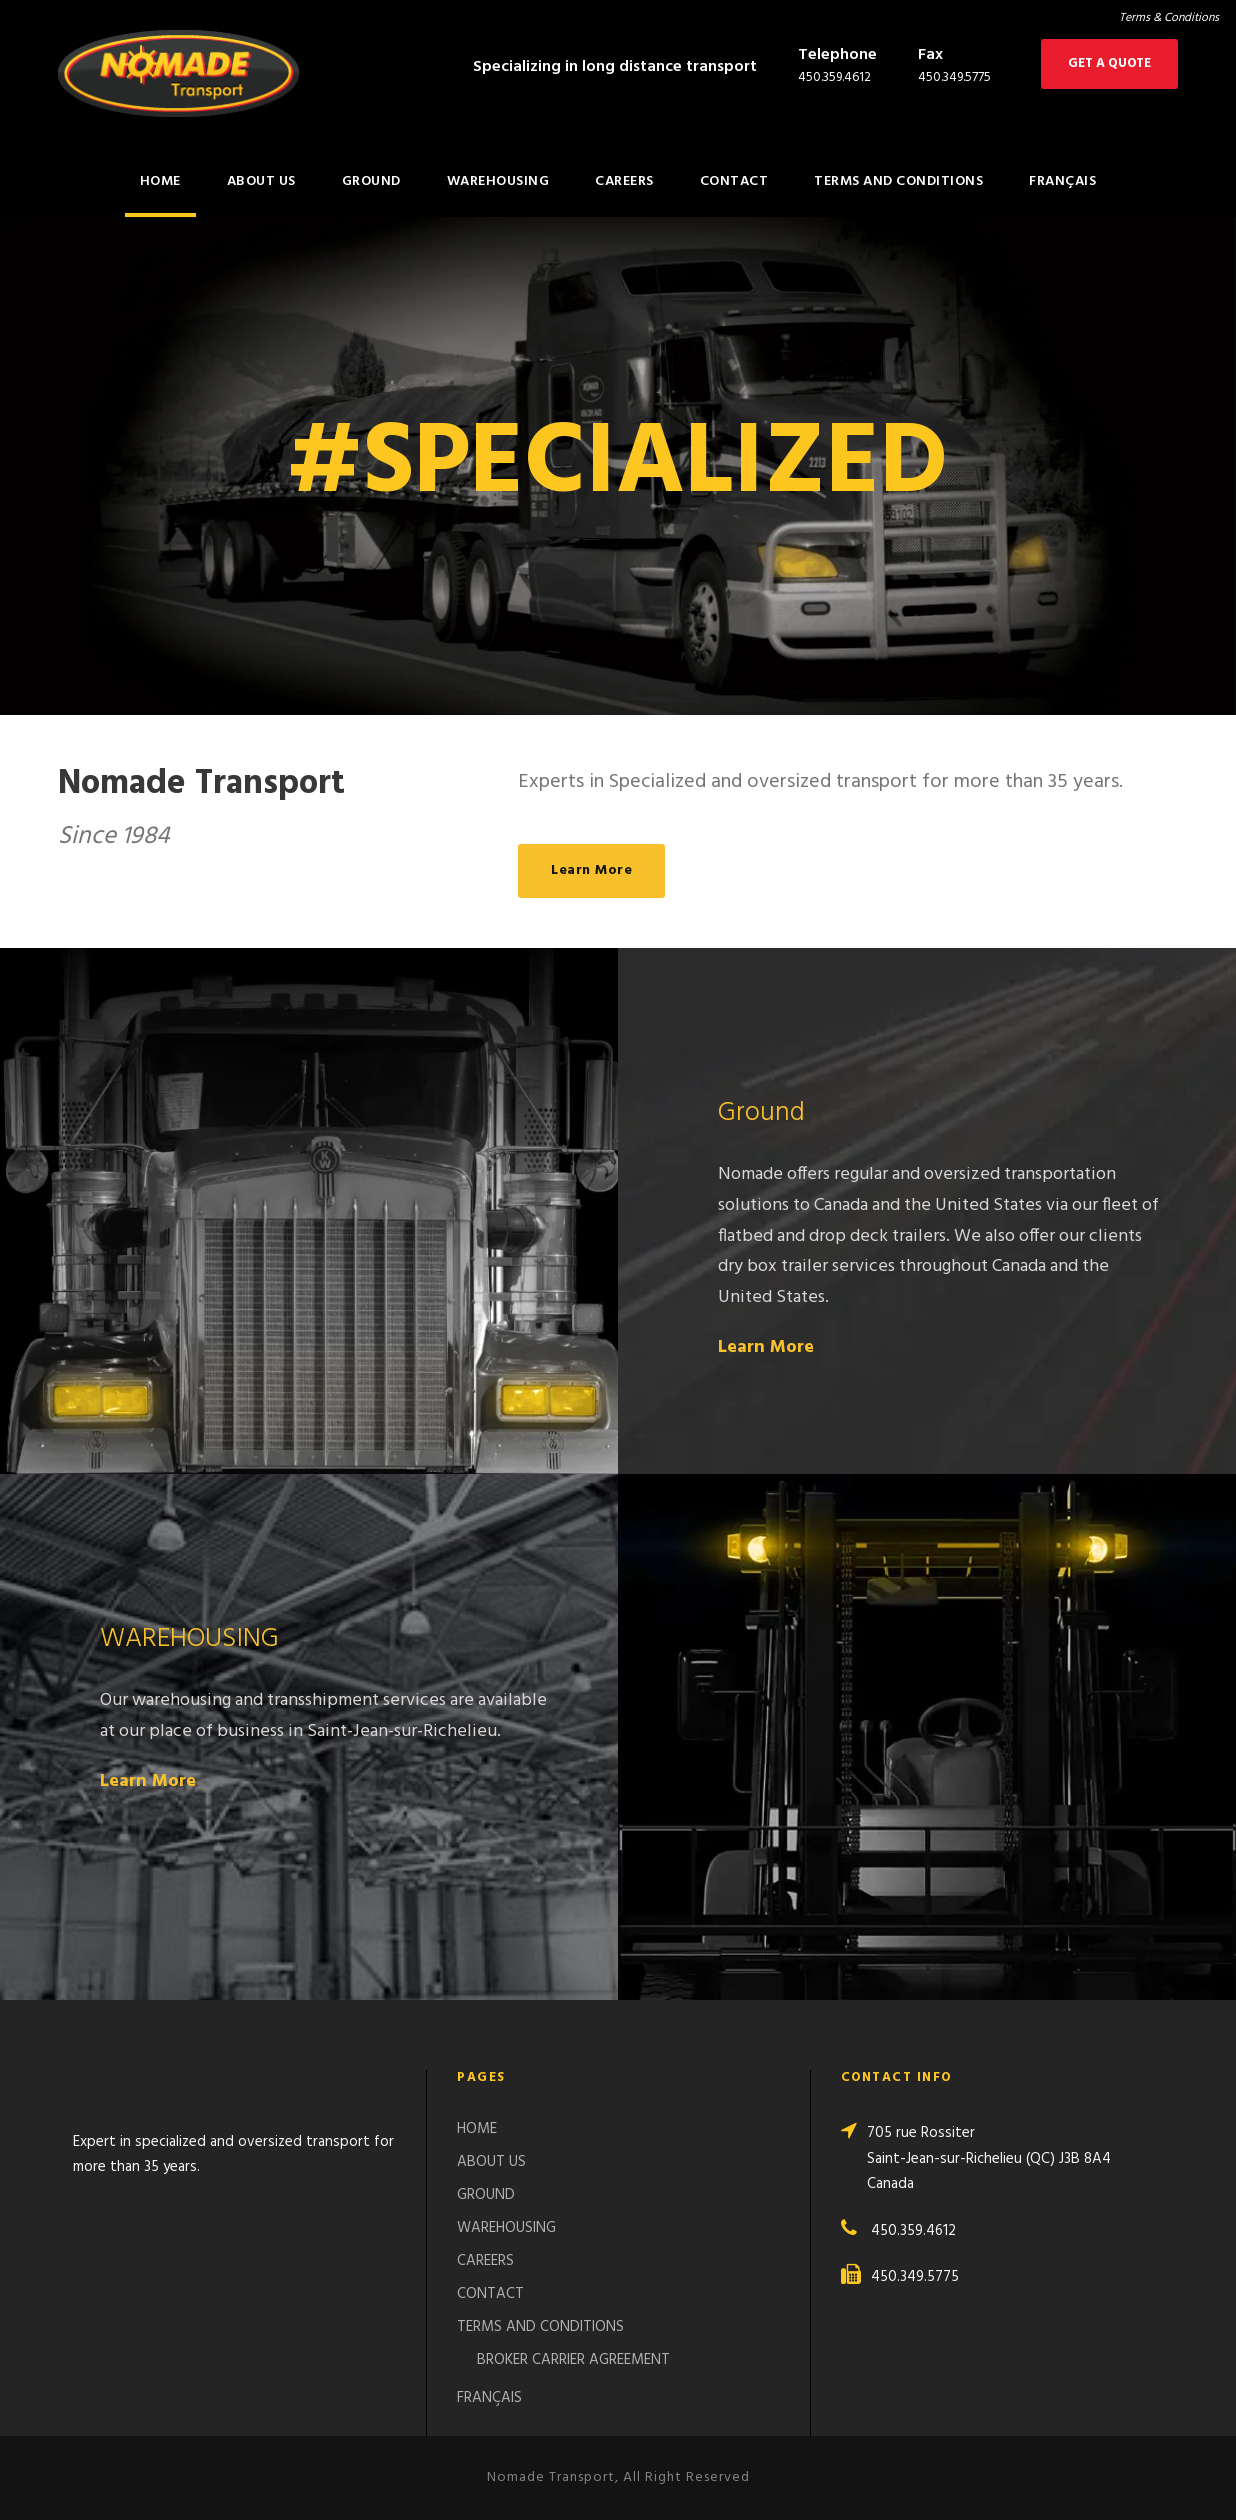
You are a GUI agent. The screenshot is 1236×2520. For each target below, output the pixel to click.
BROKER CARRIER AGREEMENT (573, 2360)
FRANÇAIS (1062, 181)
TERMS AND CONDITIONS (898, 181)
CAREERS (624, 181)
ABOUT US (261, 181)
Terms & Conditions (1169, 18)
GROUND (371, 181)
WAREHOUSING (498, 181)
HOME (160, 181)
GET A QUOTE (1109, 63)
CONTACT (734, 181)
